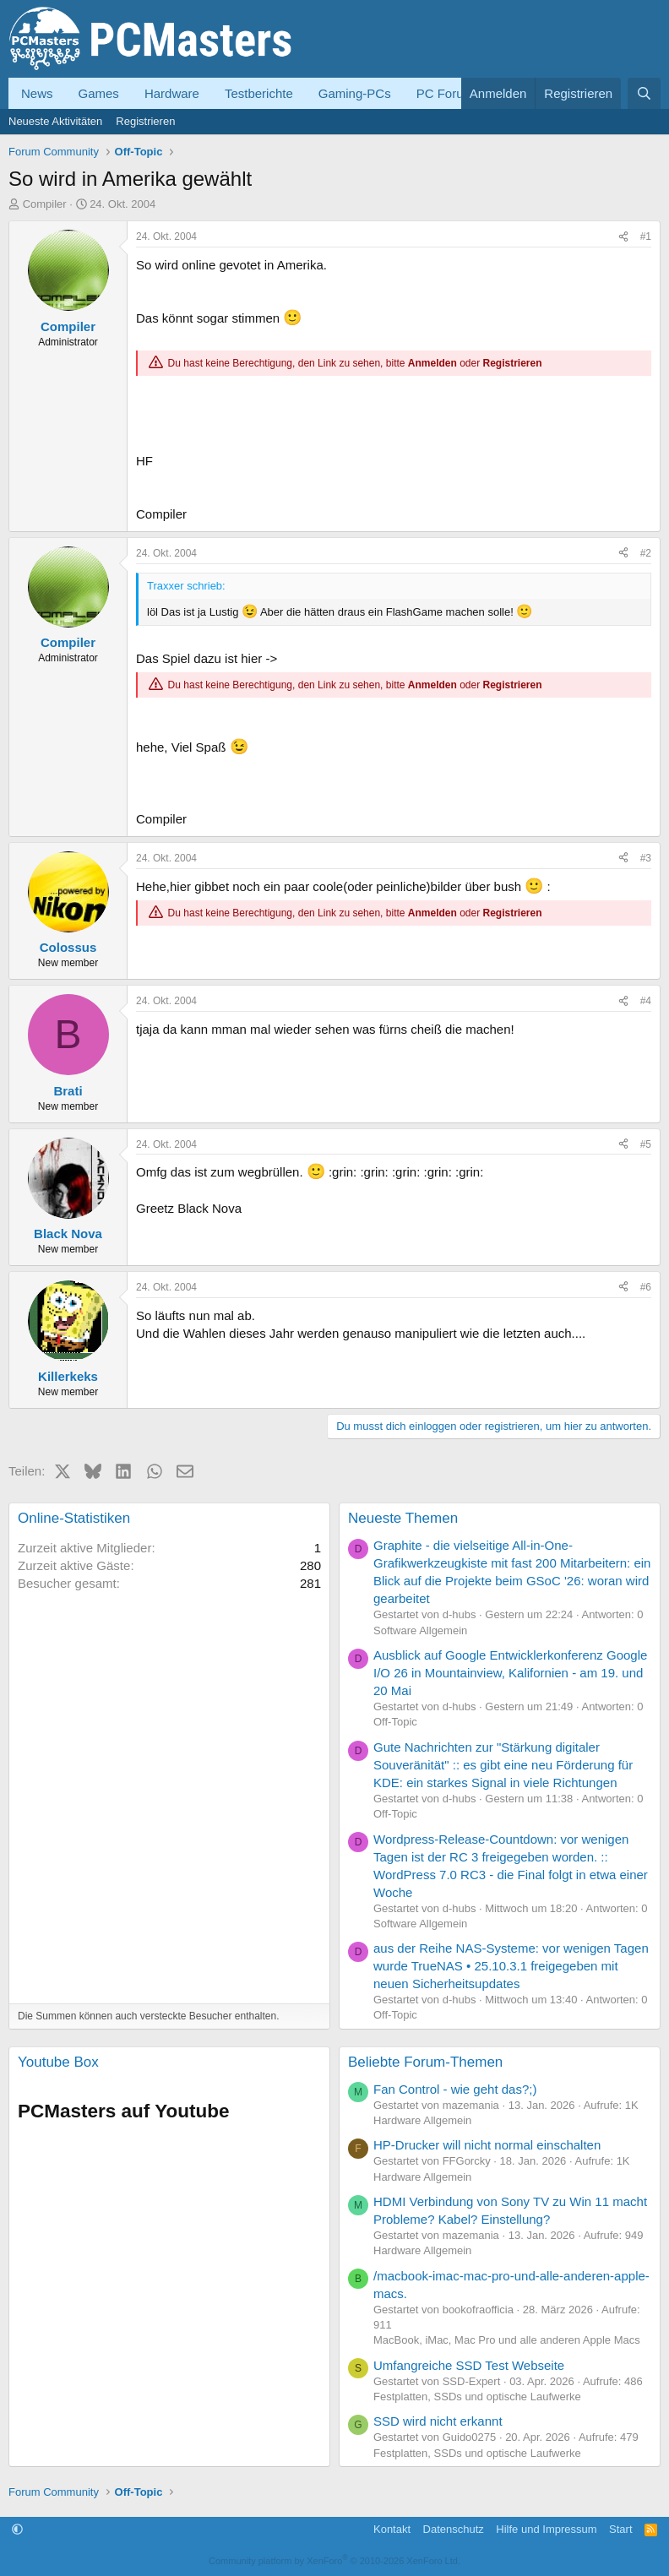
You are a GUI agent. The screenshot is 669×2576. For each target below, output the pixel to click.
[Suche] (644, 93)
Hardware (171, 93)
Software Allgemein (420, 1630)
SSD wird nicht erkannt (438, 2421)
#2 (645, 553)
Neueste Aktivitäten (55, 121)
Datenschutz (453, 2529)
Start (620, 2529)
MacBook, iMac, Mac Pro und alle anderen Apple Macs (506, 2340)
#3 (645, 858)
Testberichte (259, 93)
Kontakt (392, 2529)
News (37, 93)
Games (99, 93)
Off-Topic (395, 1721)
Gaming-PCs (354, 93)
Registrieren (145, 121)
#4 (645, 1001)
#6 (645, 1287)
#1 (645, 236)
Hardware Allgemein (422, 2120)
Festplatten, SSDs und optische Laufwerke (477, 2396)
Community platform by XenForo (334, 2561)
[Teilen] (623, 237)
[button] (17, 2529)
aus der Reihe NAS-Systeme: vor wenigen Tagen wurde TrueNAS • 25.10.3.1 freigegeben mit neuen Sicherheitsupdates (511, 1966)
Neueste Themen (403, 1518)
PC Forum (445, 93)
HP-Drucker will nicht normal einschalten (487, 2145)
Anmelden (432, 363)
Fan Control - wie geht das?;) (454, 2089)
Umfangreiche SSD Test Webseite (468, 2365)
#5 (645, 1144)
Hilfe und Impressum (546, 2529)
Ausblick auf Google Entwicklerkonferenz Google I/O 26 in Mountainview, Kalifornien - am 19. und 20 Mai (510, 1673)
